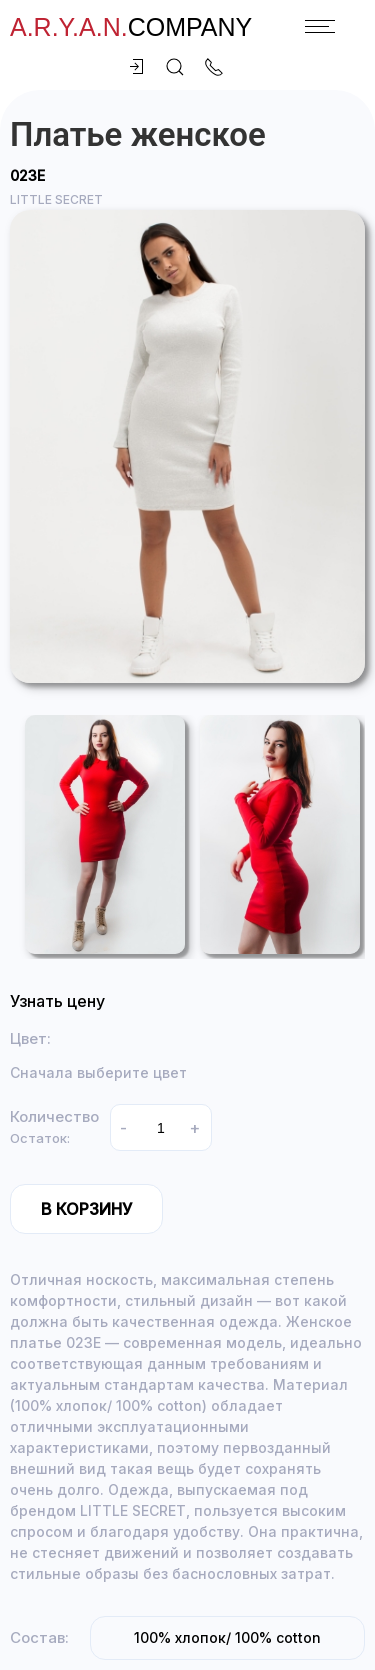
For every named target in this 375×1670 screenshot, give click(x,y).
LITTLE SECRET (56, 199)
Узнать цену (57, 1001)
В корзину (86, 1209)
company (131, 27)
